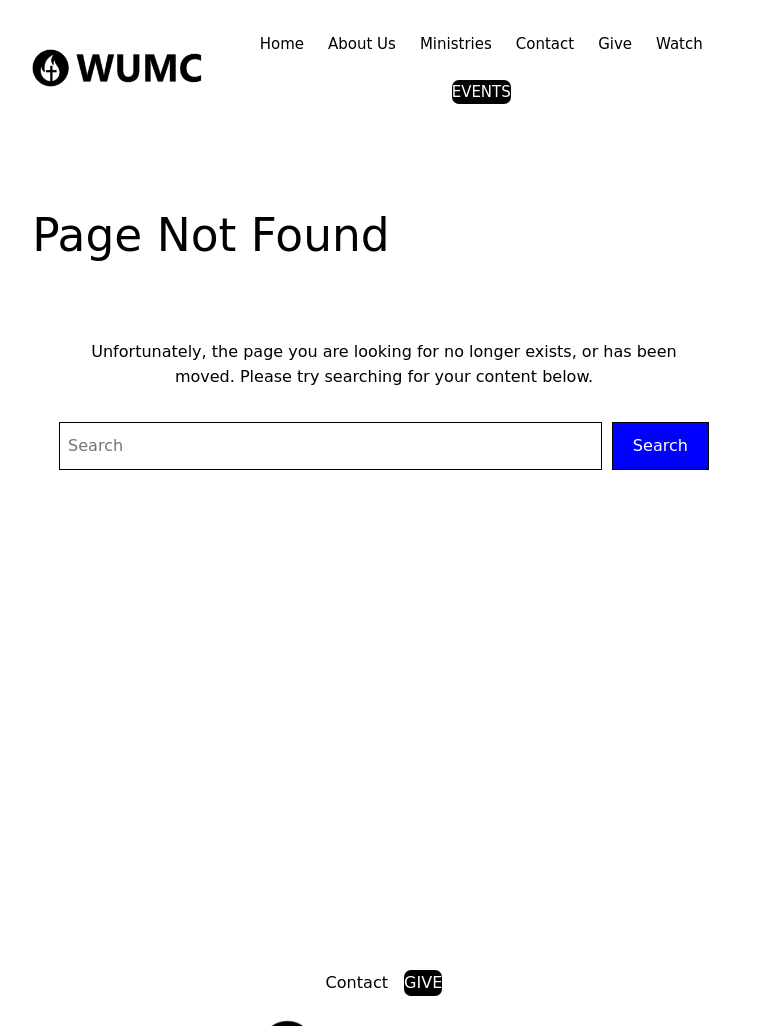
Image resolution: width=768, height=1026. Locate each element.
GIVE (423, 982)
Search (660, 445)
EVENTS (481, 92)
